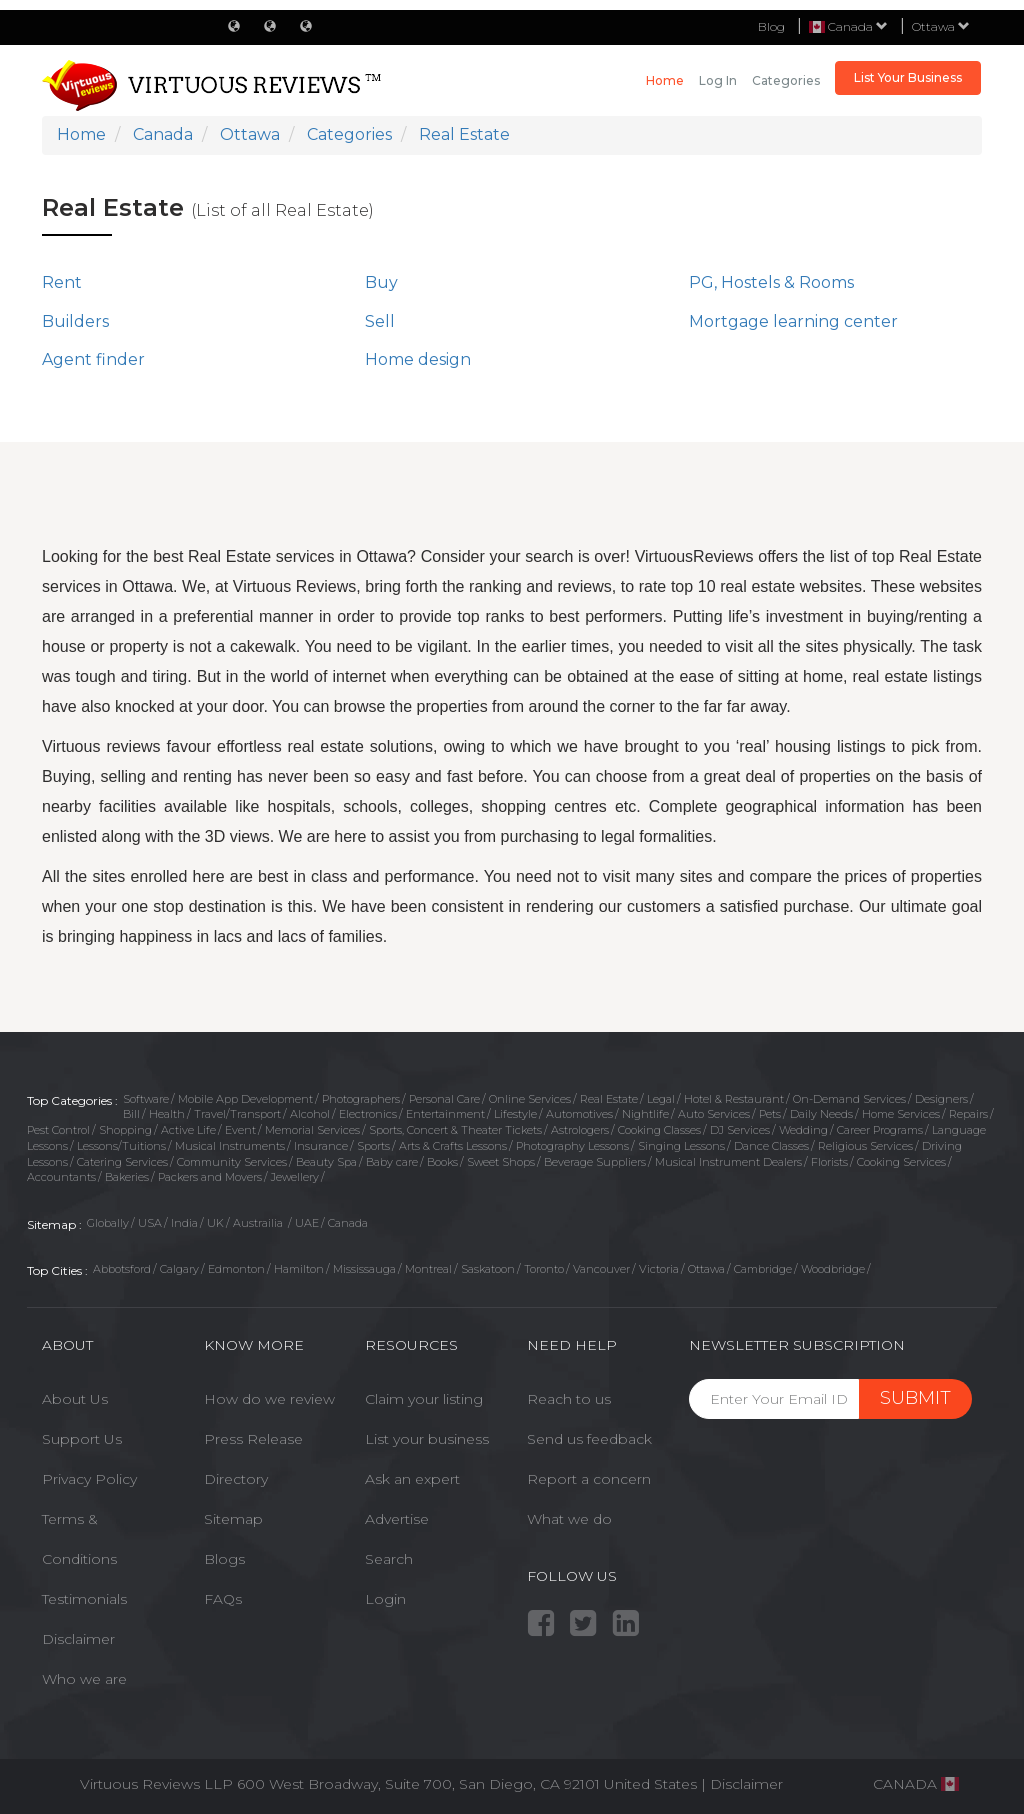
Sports (373, 1146)
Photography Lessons (572, 1146)
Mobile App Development (245, 1099)
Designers (941, 1099)
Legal (661, 1099)
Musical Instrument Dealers (728, 1162)
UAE (307, 1223)
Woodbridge (833, 1269)
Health (167, 1114)
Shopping (125, 1130)
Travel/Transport (237, 1114)
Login (385, 1599)
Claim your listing (424, 1399)
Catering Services (122, 1162)
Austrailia (259, 1223)
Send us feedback (589, 1439)
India (184, 1223)
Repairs (968, 1114)
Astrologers (580, 1130)
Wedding (803, 1130)
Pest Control (58, 1130)
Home (665, 80)
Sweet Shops (501, 1162)
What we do (569, 1519)
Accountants (61, 1177)
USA (150, 1223)
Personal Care (444, 1099)
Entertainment (445, 1114)
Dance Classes (771, 1146)
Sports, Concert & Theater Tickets (455, 1130)
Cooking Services (901, 1162)
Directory (236, 1479)
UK (215, 1223)
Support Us (82, 1439)
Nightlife (645, 1114)
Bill (131, 1114)
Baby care (392, 1162)
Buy (381, 282)
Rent (62, 282)
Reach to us (569, 1399)
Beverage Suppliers (595, 1162)
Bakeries (127, 1177)
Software (146, 1099)
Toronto (544, 1269)
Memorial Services (312, 1130)
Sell (380, 321)
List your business (427, 1439)
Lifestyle (515, 1114)
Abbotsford (122, 1269)
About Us (75, 1399)
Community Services (232, 1162)
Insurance (321, 1146)
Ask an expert (412, 1479)
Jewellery (295, 1177)
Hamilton (299, 1269)
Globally (108, 1223)
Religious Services (865, 1146)
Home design (418, 359)
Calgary (179, 1269)
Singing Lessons (681, 1146)
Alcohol (310, 1114)
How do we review (269, 1399)
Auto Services (714, 1114)
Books (442, 1162)
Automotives (579, 1114)
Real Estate (609, 1099)
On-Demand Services (849, 1099)
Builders (75, 321)
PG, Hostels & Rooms (771, 282)
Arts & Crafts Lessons (453, 1146)
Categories (786, 80)
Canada (348, 1223)
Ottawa (941, 26)
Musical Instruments (230, 1146)
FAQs (223, 1599)
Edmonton (236, 1269)
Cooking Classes (659, 1130)
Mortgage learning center (793, 321)
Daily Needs (821, 1114)
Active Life (188, 1130)
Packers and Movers (210, 1177)
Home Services (901, 1114)
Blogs (224, 1559)
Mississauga (364, 1269)
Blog (771, 26)
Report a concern (589, 1479)
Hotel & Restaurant (734, 1099)
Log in (718, 80)
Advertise (397, 1519)
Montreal (428, 1269)
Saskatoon (488, 1269)
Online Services (530, 1099)
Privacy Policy (89, 1479)
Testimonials (84, 1599)
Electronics (368, 1114)
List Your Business (908, 77)
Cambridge (763, 1269)
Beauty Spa (326, 1162)
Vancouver (601, 1269)
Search (389, 1559)
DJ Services (740, 1130)
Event (240, 1130)
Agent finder (93, 359)
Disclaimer (78, 1639)
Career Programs (880, 1130)
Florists (829, 1162)
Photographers (361, 1099)
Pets (770, 1114)
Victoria (659, 1269)
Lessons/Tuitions (121, 1146)
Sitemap (233, 1519)
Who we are (84, 1679)
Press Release (253, 1439)
